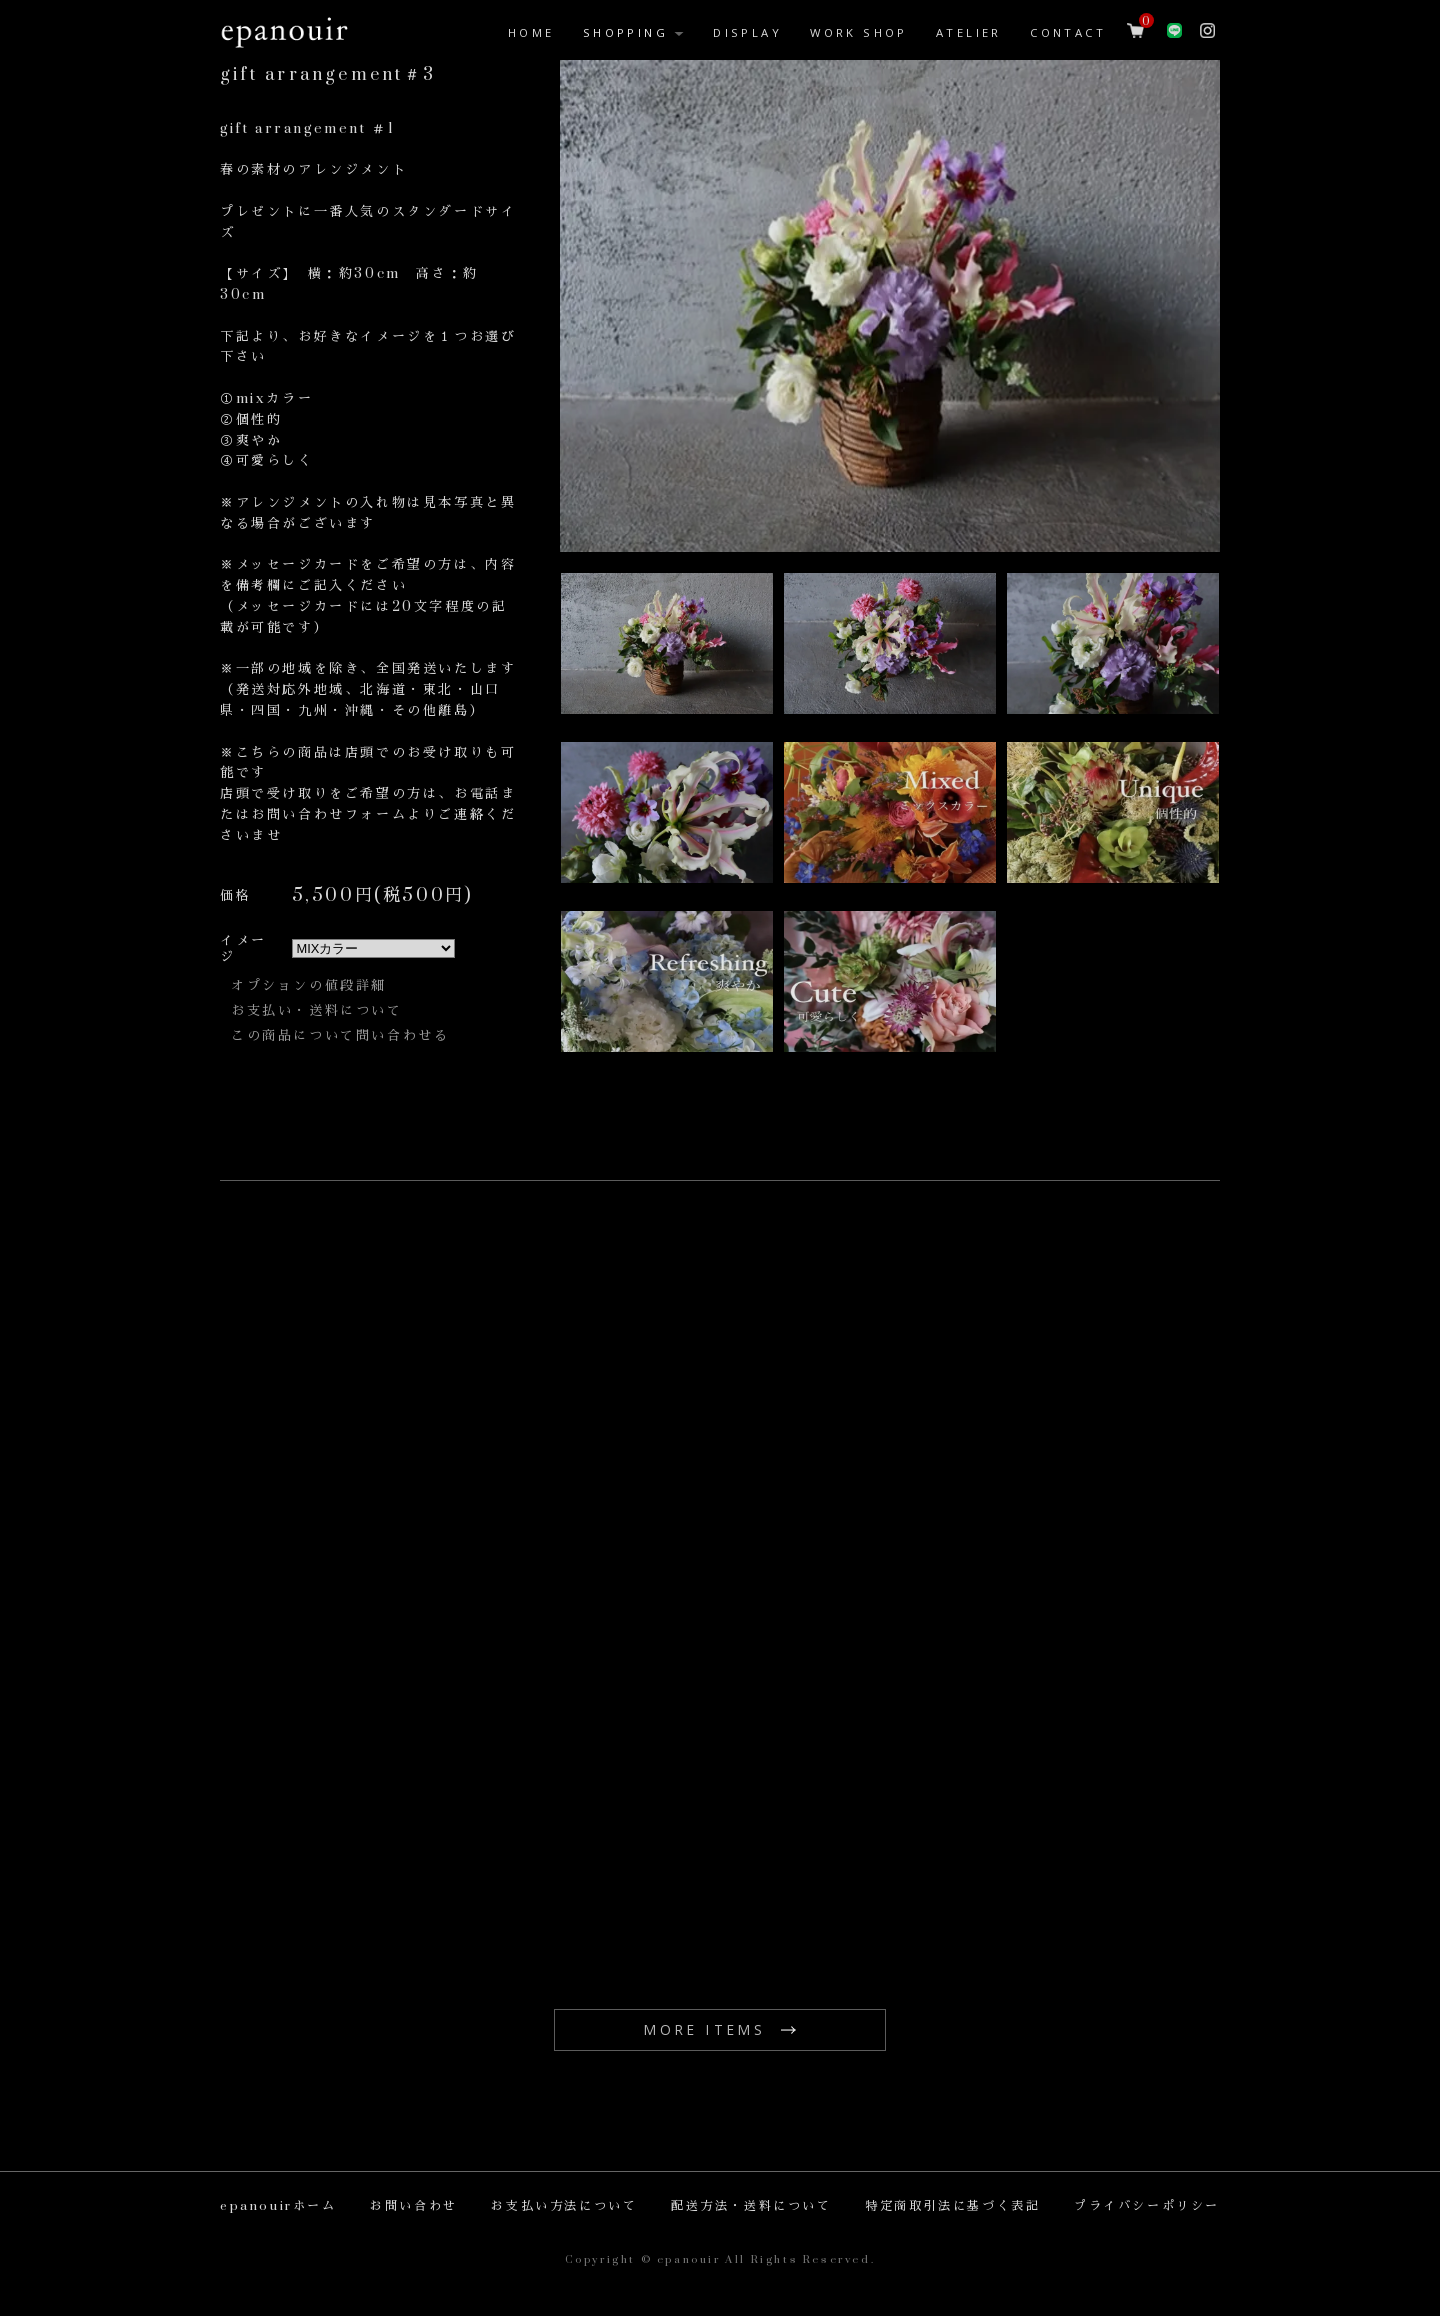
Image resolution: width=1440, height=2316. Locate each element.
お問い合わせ (414, 2206)
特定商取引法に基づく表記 (952, 2206)
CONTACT (1068, 32)
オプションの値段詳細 (309, 986)
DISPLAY (747, 32)
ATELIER (969, 32)
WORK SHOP (859, 32)
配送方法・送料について (751, 2206)
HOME (531, 32)
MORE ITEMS (705, 2029)
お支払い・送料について (317, 1011)
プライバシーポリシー (1147, 2206)
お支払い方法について (564, 2206)
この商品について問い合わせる (340, 1036)
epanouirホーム (278, 2206)
